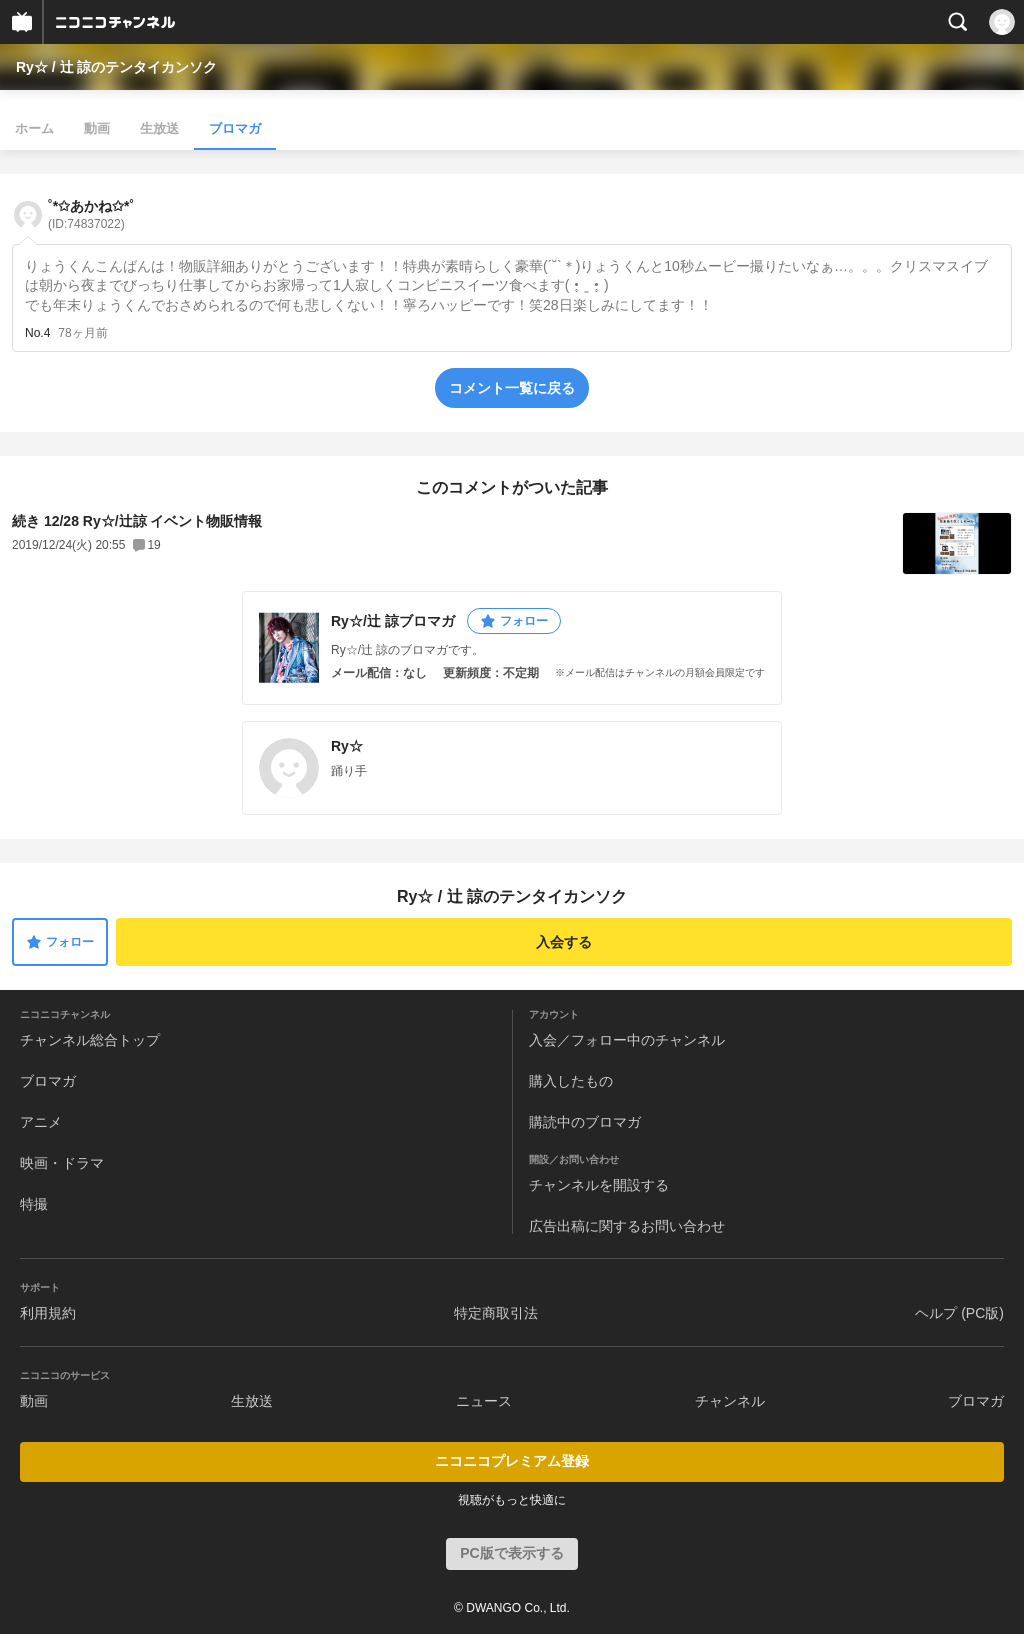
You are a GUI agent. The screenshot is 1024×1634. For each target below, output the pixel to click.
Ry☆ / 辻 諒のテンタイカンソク (116, 67)
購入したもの (571, 1081)
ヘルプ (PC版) (959, 1313)
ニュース (484, 1401)
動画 (97, 128)
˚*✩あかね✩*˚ (91, 214)
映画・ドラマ (62, 1163)
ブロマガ (235, 128)
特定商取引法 (496, 1313)
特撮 (34, 1204)
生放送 (159, 128)
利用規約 (48, 1313)
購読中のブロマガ (585, 1122)
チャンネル (730, 1401)
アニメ (41, 1122)
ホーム (34, 128)
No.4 (37, 333)
